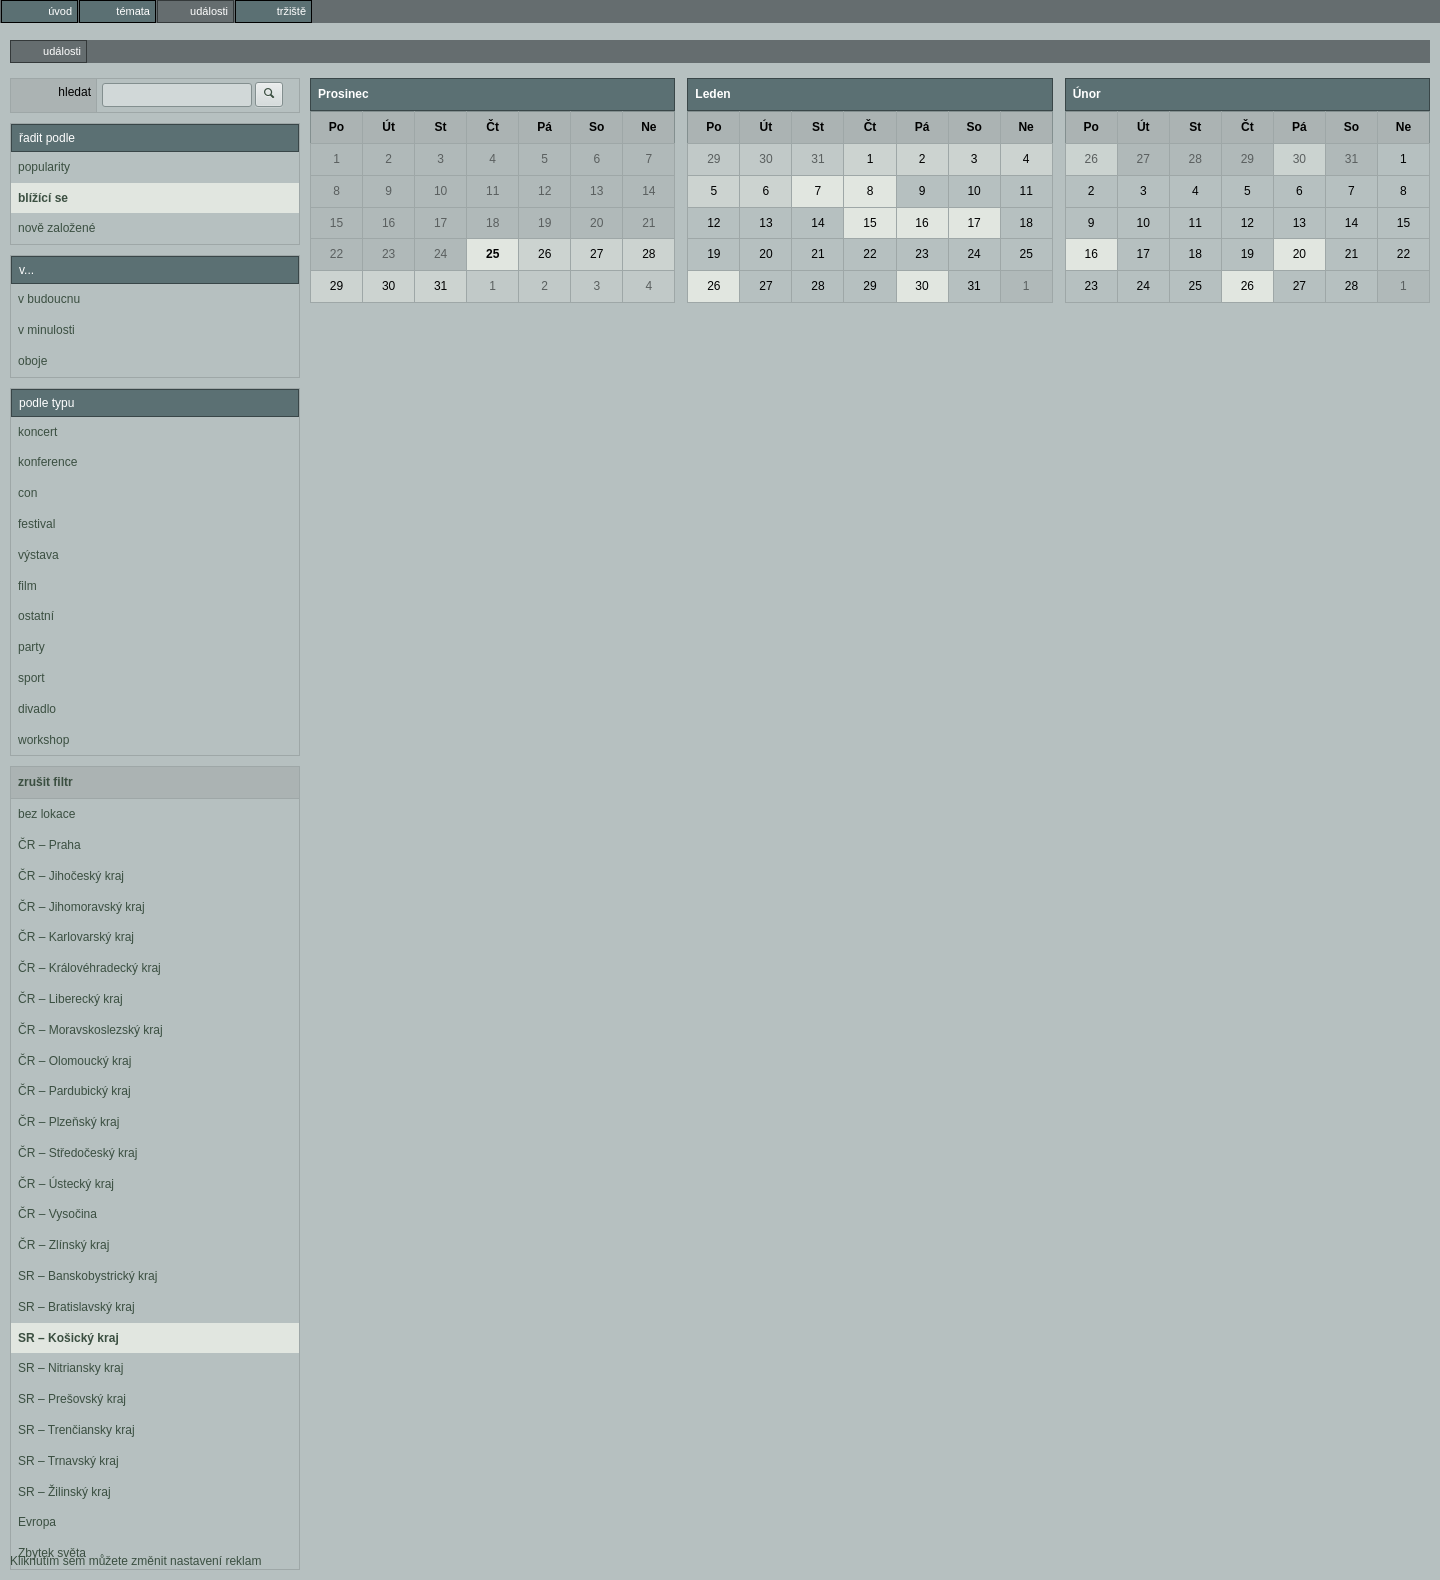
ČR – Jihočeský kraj (71, 876)
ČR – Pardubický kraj (74, 1091)
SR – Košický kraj (68, 1338)
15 (336, 223)
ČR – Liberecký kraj (70, 999)
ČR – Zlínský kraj (63, 1245)
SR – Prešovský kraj (72, 1399)
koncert (37, 432)
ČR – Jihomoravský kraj (81, 907)
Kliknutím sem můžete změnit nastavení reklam (135, 1561)
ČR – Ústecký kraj (66, 1184)
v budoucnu (49, 299)
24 (440, 254)
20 (596, 223)
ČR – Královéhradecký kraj (89, 968)
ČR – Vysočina (57, 1214)
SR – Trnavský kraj (68, 1461)
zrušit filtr (45, 782)
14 (648, 191)
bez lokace (46, 814)
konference (47, 462)
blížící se (43, 198)
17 (440, 223)
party (31, 647)
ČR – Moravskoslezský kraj (90, 1030)
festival (36, 524)
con (27, 493)
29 (336, 286)
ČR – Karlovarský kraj (76, 937)
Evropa (37, 1522)
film (27, 586)
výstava (38, 555)
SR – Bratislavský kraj (76, 1307)
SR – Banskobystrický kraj (87, 1276)
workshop (43, 740)
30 (388, 286)
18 (492, 223)
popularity (44, 167)
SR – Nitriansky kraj (70, 1368)
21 (648, 223)
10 (440, 191)
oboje (32, 361)
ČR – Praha (49, 845)
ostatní (36, 616)
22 (336, 254)
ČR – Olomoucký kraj (74, 1061)
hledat (74, 92)
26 (544, 254)
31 (440, 286)
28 (648, 254)
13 (596, 191)
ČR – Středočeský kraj (77, 1153)
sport (31, 678)
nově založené (56, 228)
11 (492, 191)
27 (596, 254)
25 (492, 254)
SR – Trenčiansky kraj (76, 1430)
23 (388, 254)
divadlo (37, 709)
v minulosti (46, 330)
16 (388, 223)
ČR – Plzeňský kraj (68, 1122)
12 (544, 191)
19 (544, 223)
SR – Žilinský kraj (64, 1492)
